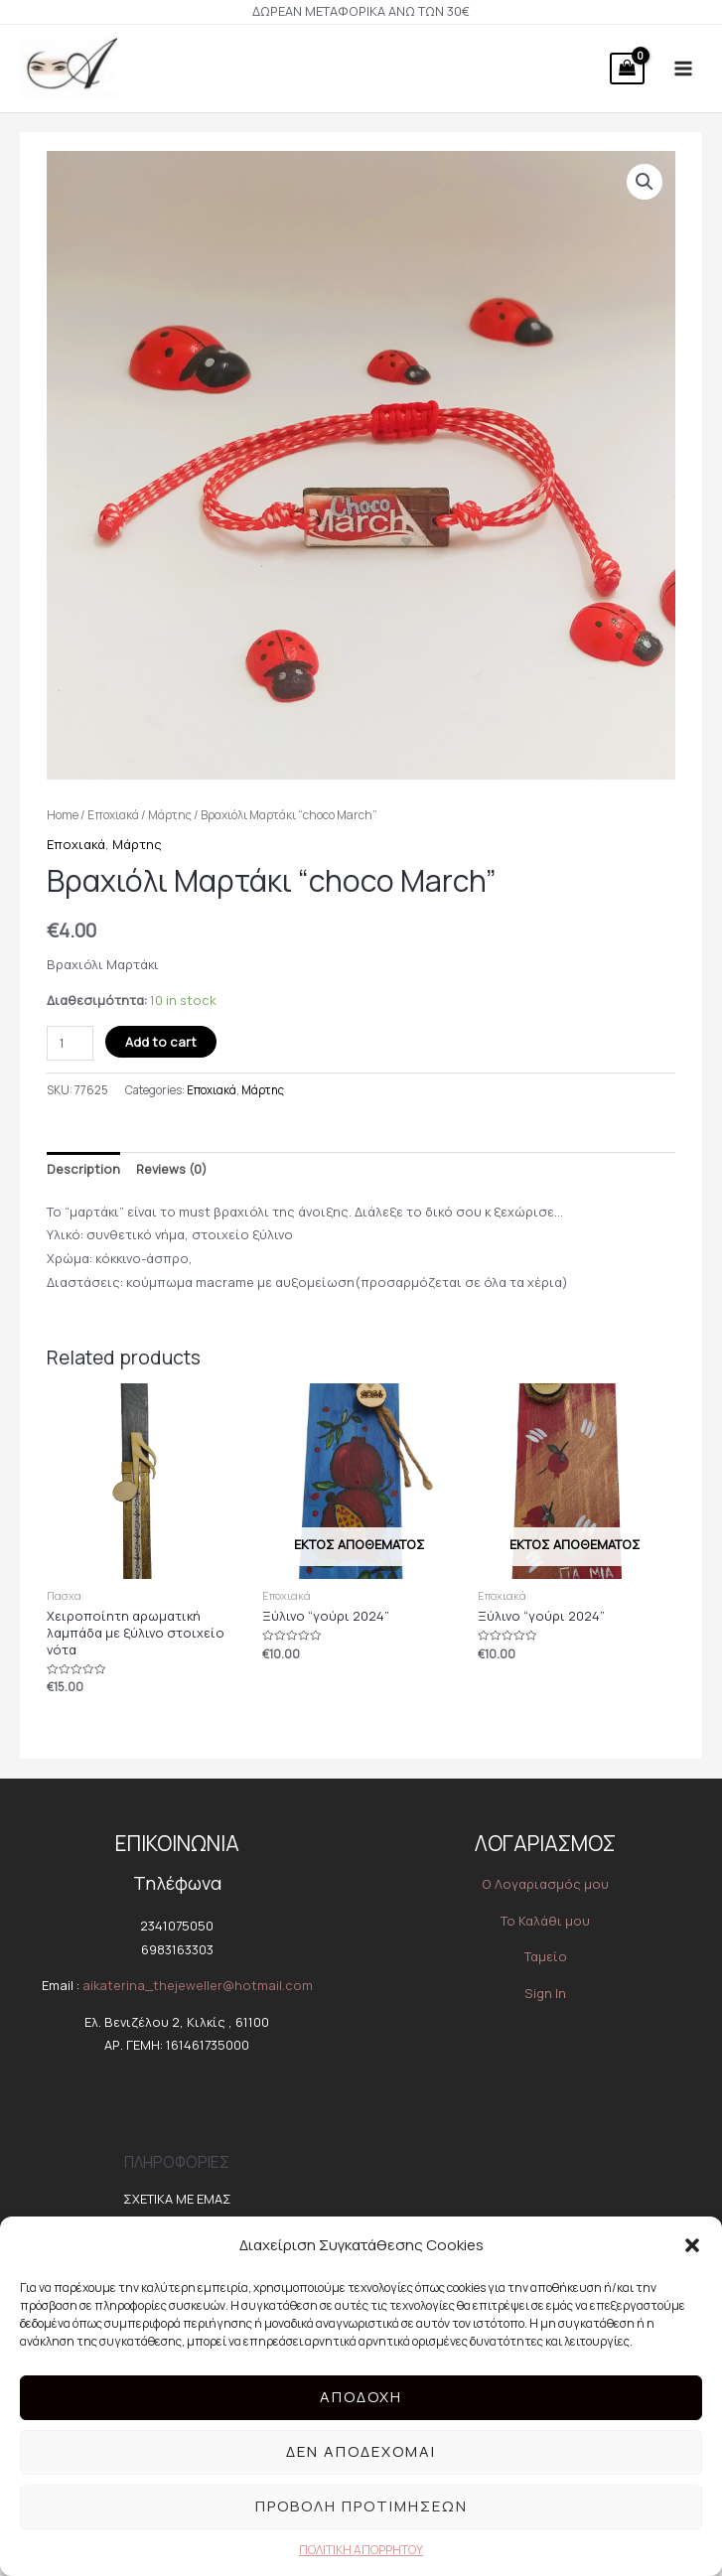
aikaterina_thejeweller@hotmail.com (197, 1987)
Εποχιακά (113, 816)
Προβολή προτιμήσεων (361, 2506)
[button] (692, 2245)
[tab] (83, 1172)
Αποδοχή (361, 2396)
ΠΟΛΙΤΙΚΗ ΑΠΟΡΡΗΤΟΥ (361, 2549)
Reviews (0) (171, 1171)
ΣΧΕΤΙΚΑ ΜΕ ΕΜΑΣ (177, 2201)
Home (62, 816)
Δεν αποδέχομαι (361, 2451)
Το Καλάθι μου (545, 1923)
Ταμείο (545, 1958)
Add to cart (161, 1044)
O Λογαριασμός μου (545, 1886)
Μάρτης (170, 816)
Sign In (545, 1995)
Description (83, 1171)
